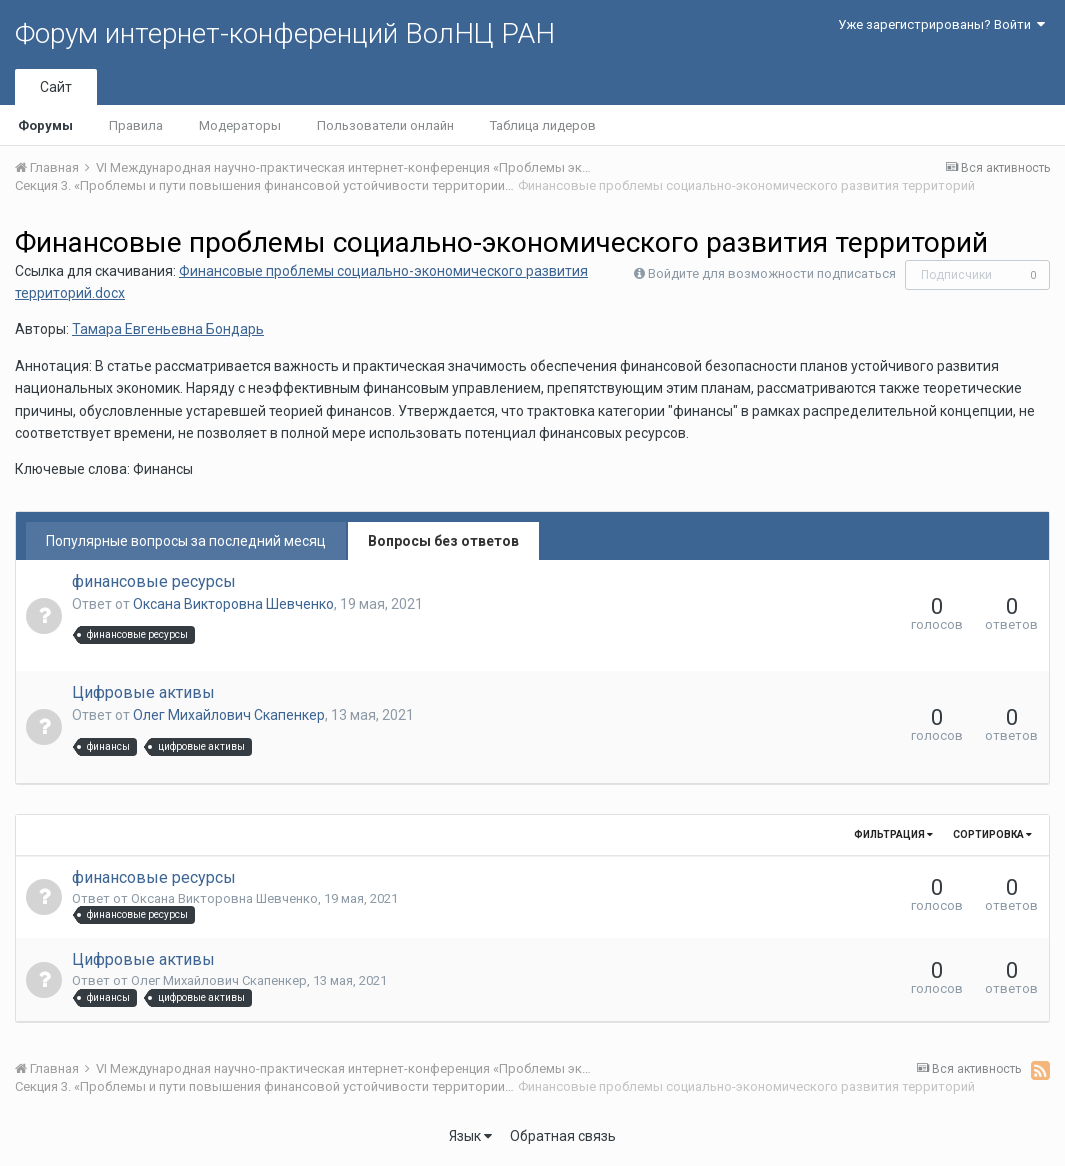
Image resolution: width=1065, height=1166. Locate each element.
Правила (136, 125)
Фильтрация (893, 834)
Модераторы (240, 125)
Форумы (45, 125)
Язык (470, 1136)
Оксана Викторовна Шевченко (233, 604)
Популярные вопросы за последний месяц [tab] (186, 541)
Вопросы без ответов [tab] (443, 541)
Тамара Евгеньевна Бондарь (168, 329)
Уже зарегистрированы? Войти (941, 24)
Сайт (56, 87)
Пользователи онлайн (385, 125)
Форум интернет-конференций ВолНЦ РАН (285, 33)
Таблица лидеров (543, 125)
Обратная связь (563, 1136)
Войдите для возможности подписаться (772, 273)
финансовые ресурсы (154, 581)
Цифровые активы (143, 692)
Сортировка (992, 834)
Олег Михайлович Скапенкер (229, 715)
